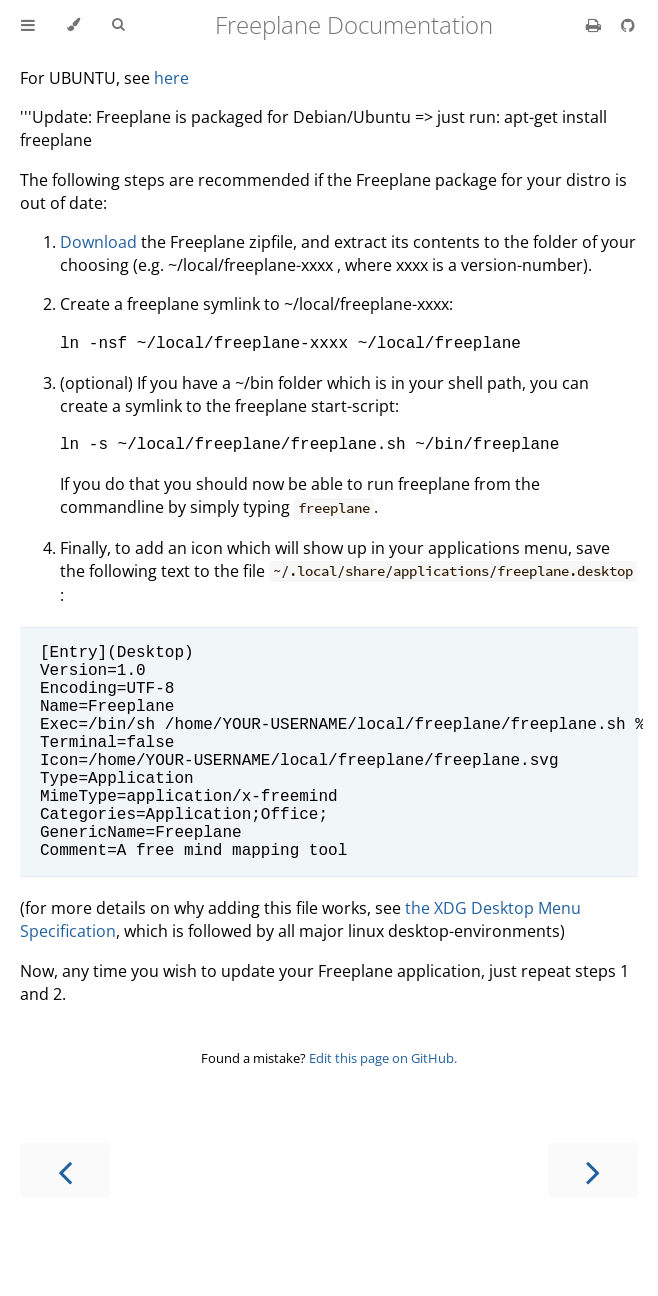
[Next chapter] (593, 1218)
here (171, 78)
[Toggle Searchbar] (118, 25)
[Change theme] (73, 25)
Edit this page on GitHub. (383, 1106)
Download (98, 242)
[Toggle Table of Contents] (28, 25)
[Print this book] (595, 25)
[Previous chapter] (65, 1218)
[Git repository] (628, 25)
